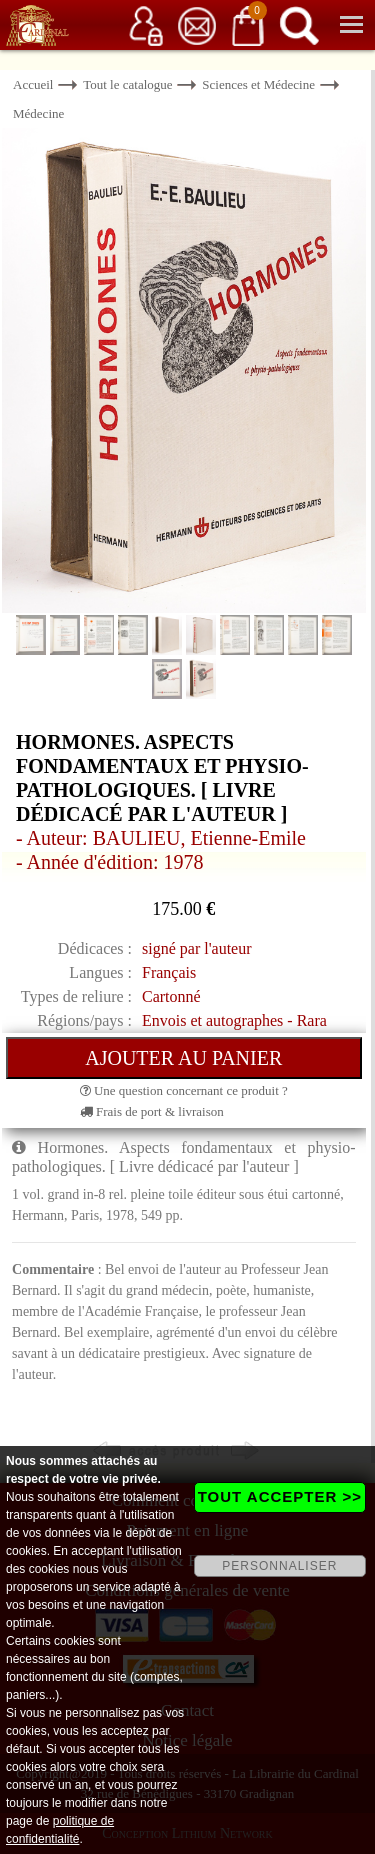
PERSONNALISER (279, 1566)
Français (169, 972)
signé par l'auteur (197, 948)
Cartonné (171, 996)
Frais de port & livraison (152, 1111)
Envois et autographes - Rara (234, 1020)
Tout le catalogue (127, 84)
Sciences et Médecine (258, 84)
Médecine (38, 113)
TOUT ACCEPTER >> (280, 1496)
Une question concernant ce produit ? (184, 1090)
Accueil (33, 84)
